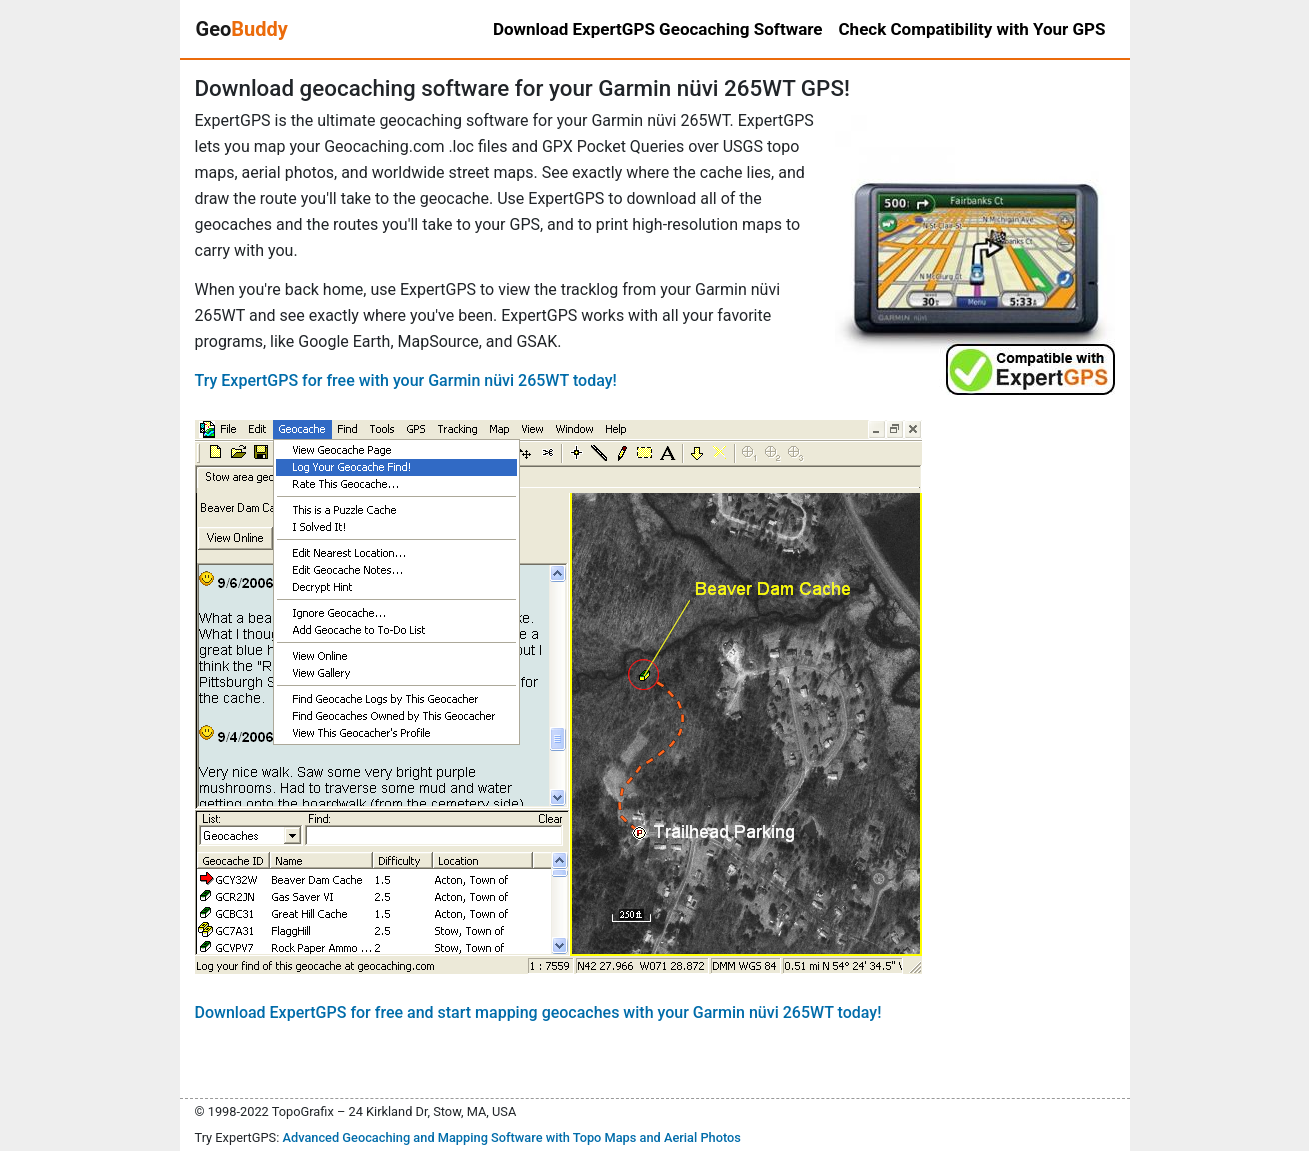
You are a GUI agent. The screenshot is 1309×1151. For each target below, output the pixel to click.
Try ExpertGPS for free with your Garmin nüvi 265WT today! (406, 380)
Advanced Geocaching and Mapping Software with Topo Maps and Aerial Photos (511, 1137)
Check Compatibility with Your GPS (972, 29)
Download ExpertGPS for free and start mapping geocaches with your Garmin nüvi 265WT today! (538, 1012)
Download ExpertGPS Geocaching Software (658, 29)
